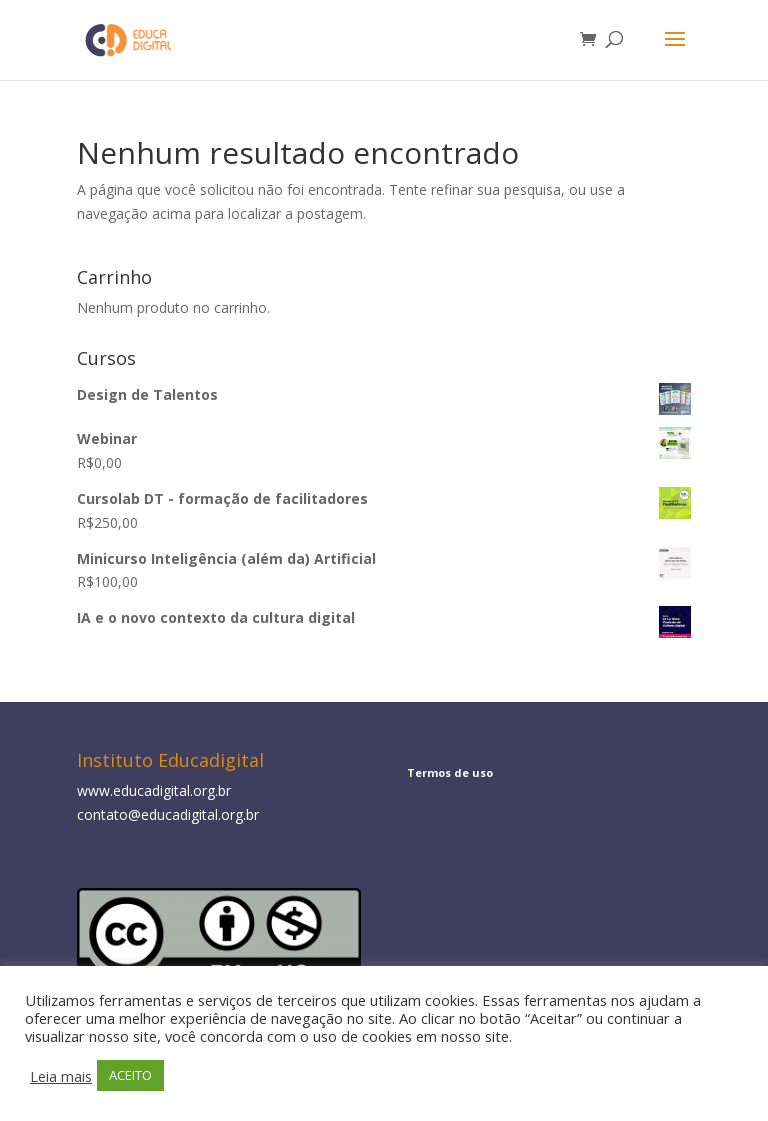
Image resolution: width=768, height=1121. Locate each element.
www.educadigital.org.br (154, 790)
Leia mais (61, 1076)
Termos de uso (450, 772)
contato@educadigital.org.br (168, 814)
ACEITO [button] (130, 1075)
